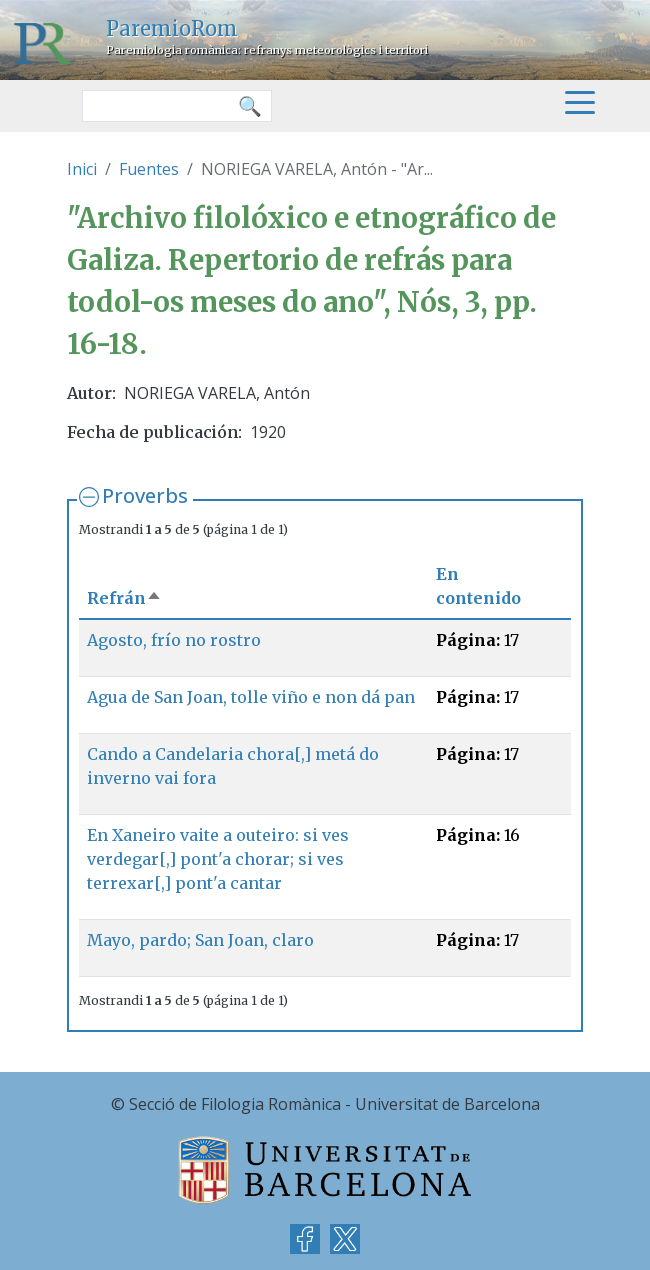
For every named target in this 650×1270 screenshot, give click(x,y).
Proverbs (145, 495)
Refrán (124, 598)
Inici (82, 169)
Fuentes (149, 169)
